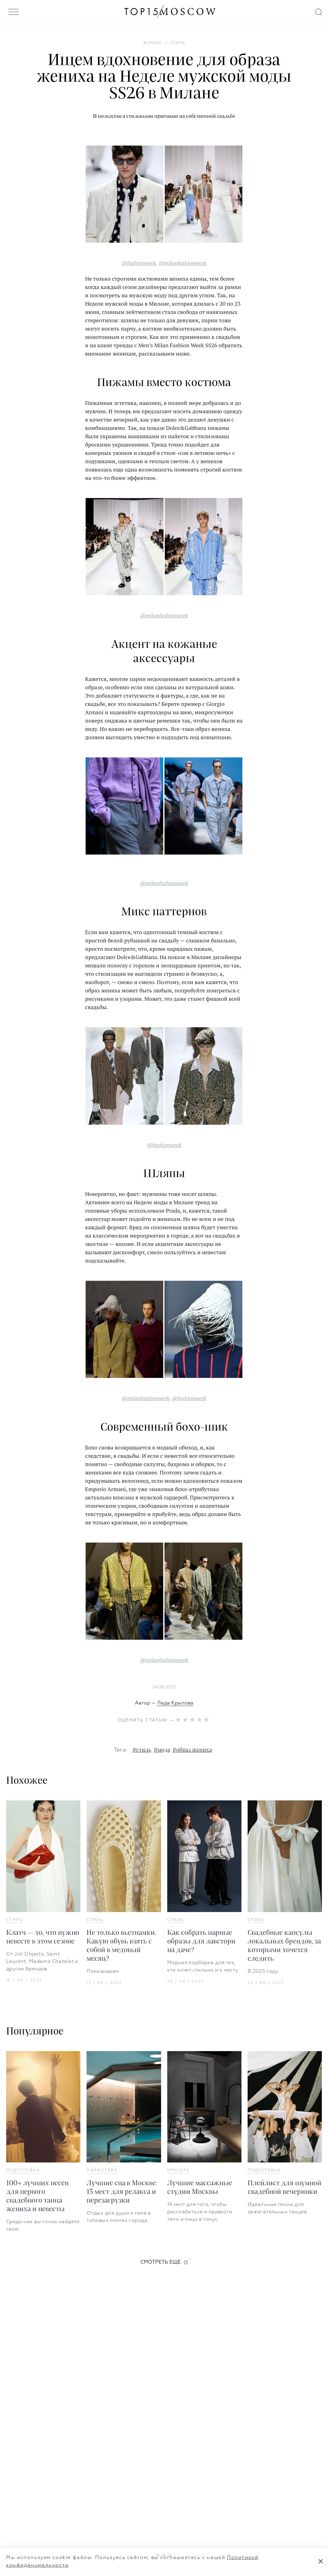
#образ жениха (192, 1750)
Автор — (164, 1703)
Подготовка (23, 2170)
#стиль (141, 1750)
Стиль (14, 1920)
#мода (162, 1750)
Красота (178, 2170)
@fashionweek (138, 262)
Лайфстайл (102, 2170)
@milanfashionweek (183, 262)
